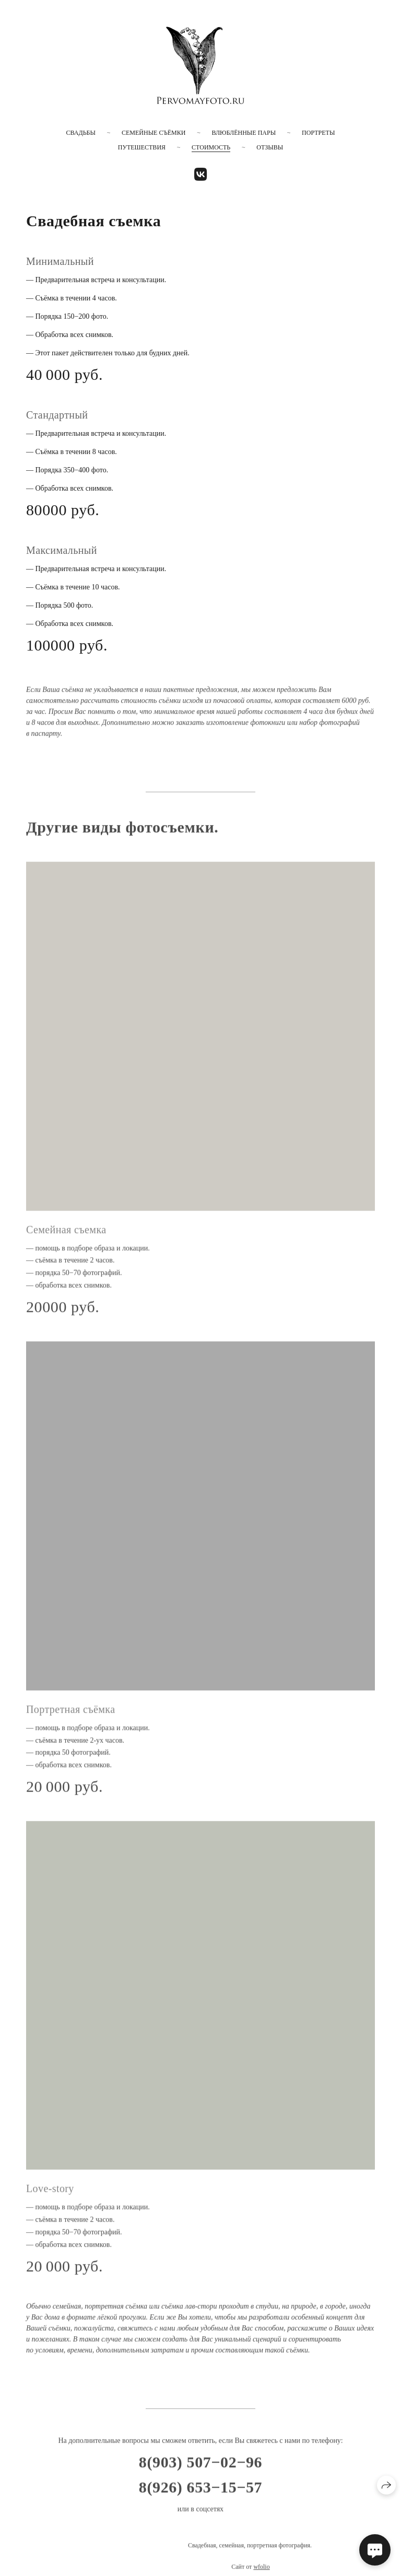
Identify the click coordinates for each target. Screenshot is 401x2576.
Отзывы (269, 147)
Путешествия (142, 147)
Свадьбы (81, 132)
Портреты (318, 132)
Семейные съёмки (153, 132)
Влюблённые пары (243, 132)
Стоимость (211, 147)
